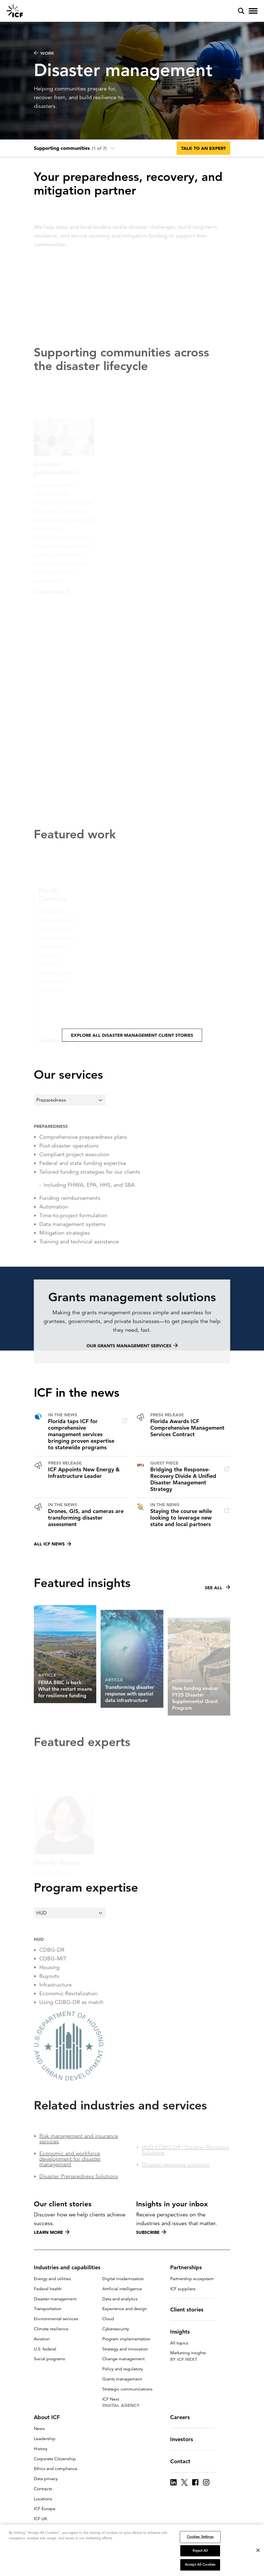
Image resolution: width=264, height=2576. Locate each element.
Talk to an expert (203, 148)
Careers (183, 2417)
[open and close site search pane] (241, 11)
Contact (183, 2461)
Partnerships (189, 2267)
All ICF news (52, 1544)
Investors (185, 2439)
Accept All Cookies (200, 2564)
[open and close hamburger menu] (253, 11)
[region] (132, 2550)
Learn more (52, 2232)
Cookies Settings (200, 2537)
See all (217, 1611)
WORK (44, 53)
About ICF (50, 2417)
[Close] (258, 2550)
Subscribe (151, 2232)
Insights (183, 2331)
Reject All (200, 2550)
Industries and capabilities (70, 2267)
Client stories (190, 2309)
